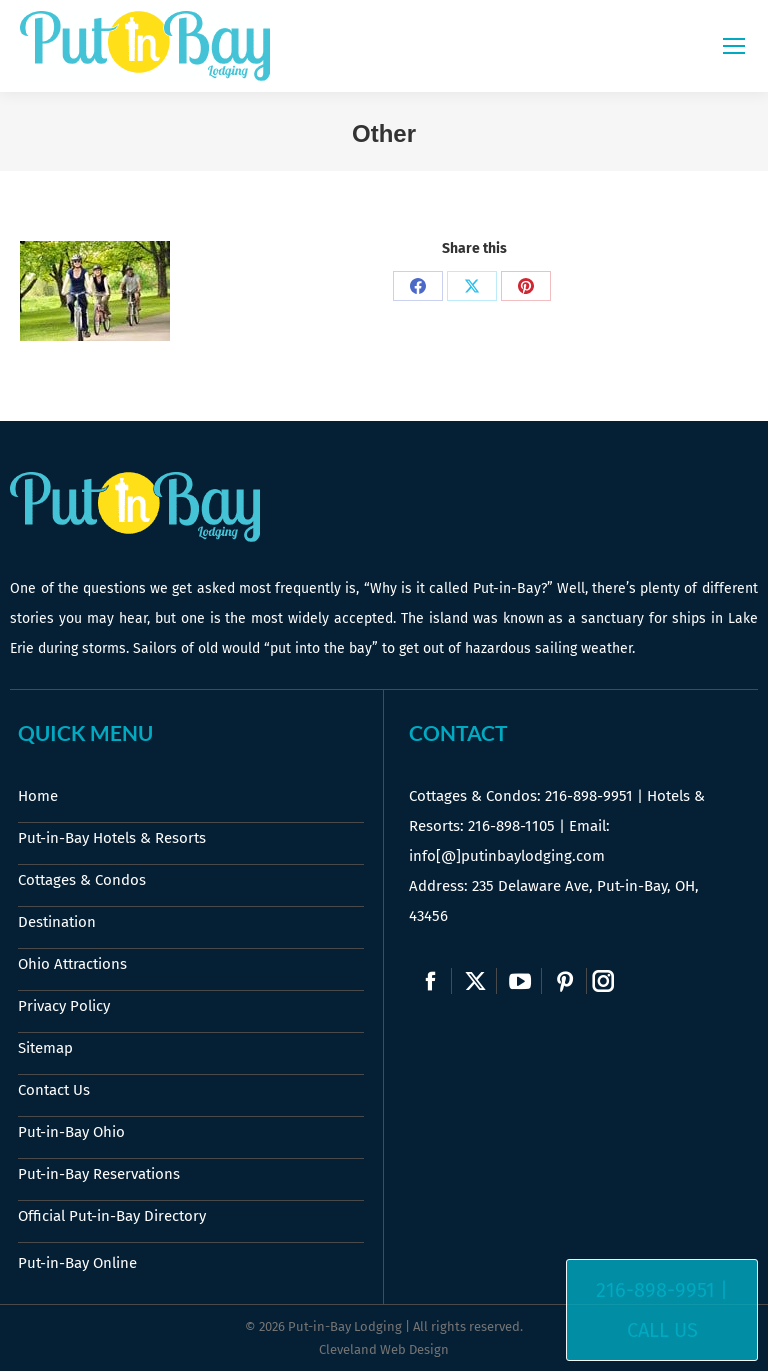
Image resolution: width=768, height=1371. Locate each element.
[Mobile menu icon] (734, 46)
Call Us (662, 1330)
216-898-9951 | (662, 1290)
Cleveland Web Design (384, 1349)
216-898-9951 (589, 796)
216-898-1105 (511, 826)
